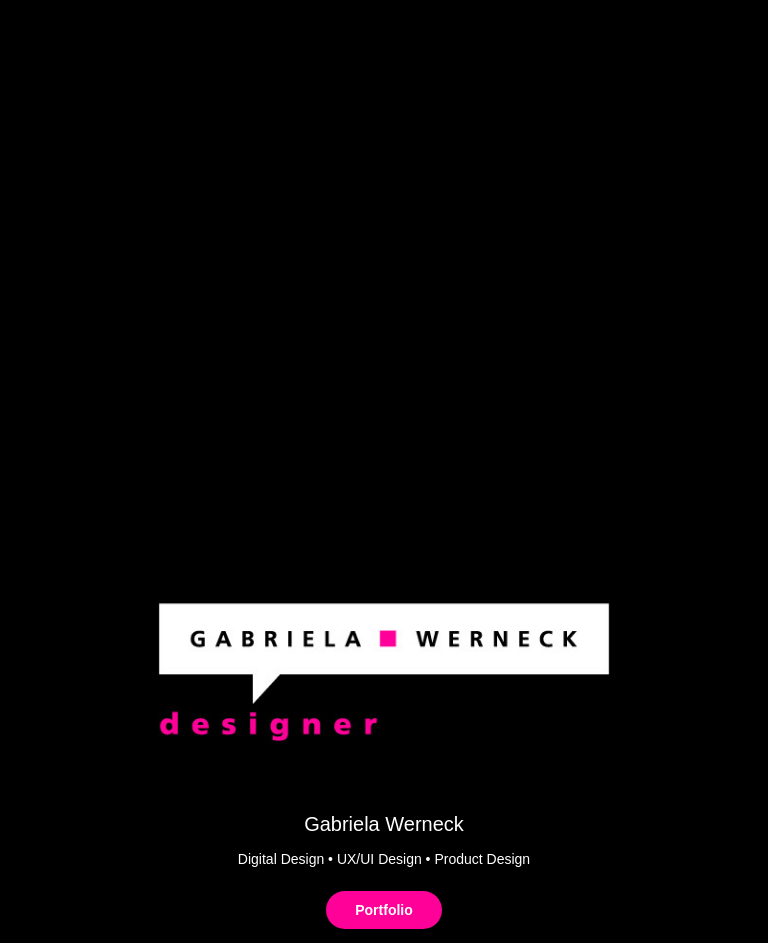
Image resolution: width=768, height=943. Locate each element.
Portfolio (384, 910)
